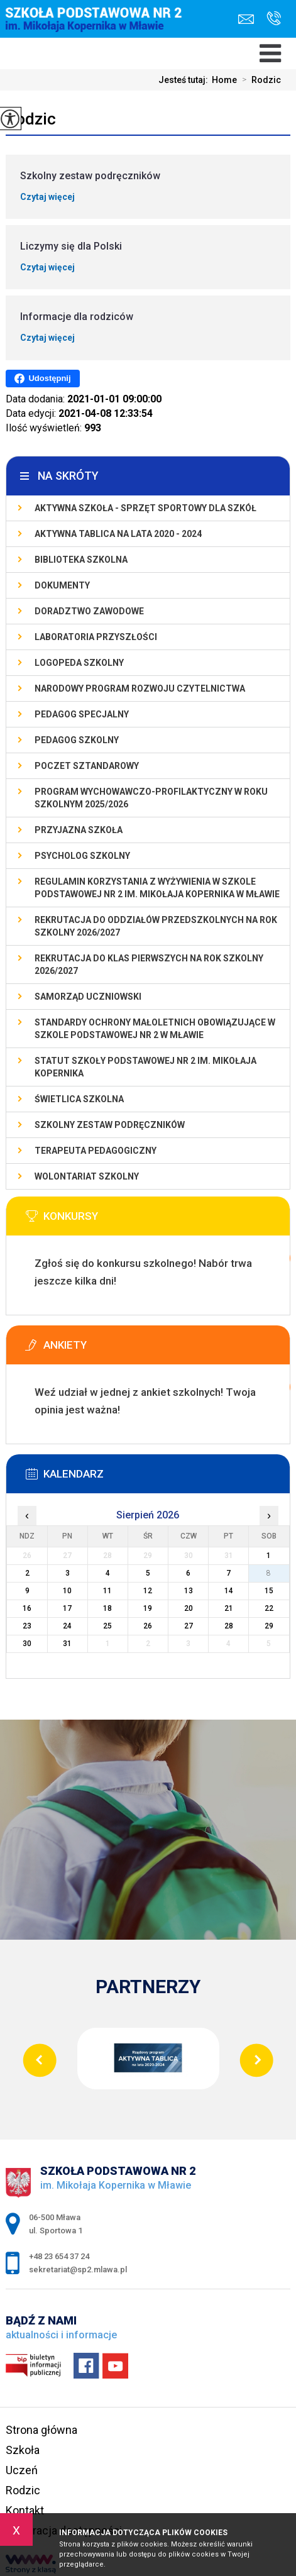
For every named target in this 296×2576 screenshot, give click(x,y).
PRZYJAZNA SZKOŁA (79, 830)
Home (224, 79)
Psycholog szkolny (82, 856)
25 (107, 1626)
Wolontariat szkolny (87, 1176)
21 (228, 1608)
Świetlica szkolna (79, 1099)
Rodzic (259, 79)
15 (269, 1590)
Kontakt (25, 2510)
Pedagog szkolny (77, 740)
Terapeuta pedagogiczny (95, 1151)
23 (27, 1626)
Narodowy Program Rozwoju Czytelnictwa (140, 688)
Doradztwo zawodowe (89, 611)
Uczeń (22, 2470)
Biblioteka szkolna (81, 560)
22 (269, 1608)
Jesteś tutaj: (185, 79)
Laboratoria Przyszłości (96, 637)
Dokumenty (62, 585)
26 (147, 1626)
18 (107, 1608)
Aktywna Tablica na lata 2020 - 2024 (118, 534)
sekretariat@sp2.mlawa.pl (246, 19)
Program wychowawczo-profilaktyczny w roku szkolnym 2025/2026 (151, 798)
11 (107, 1590)
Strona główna (41, 2429)
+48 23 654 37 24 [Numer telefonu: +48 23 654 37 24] (59, 2256)
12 (147, 1590)
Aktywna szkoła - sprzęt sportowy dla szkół (145, 508)
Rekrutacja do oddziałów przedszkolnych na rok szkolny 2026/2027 (156, 926)
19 (147, 1608)
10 (67, 1590)
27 (188, 1626)
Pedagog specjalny (82, 714)
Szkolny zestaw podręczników (110, 1125)
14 (228, 1590)
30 (27, 1643)
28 (228, 1626)
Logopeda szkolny (79, 663)
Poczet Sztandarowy (87, 766)
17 (67, 1608)
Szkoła (23, 2450)
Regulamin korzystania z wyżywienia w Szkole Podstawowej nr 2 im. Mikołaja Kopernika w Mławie (157, 887)
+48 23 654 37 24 (273, 18)
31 (67, 1643)
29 (269, 1626)
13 (188, 1590)
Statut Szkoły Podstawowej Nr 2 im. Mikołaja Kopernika (145, 1067)
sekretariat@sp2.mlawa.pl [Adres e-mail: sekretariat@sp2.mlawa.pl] (78, 2269)
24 (67, 1626)
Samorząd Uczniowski (88, 997)
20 (188, 1608)
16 (27, 1608)
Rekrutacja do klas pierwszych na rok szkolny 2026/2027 (149, 964)
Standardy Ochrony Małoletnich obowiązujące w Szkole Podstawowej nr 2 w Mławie (155, 1028)
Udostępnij (42, 378)
